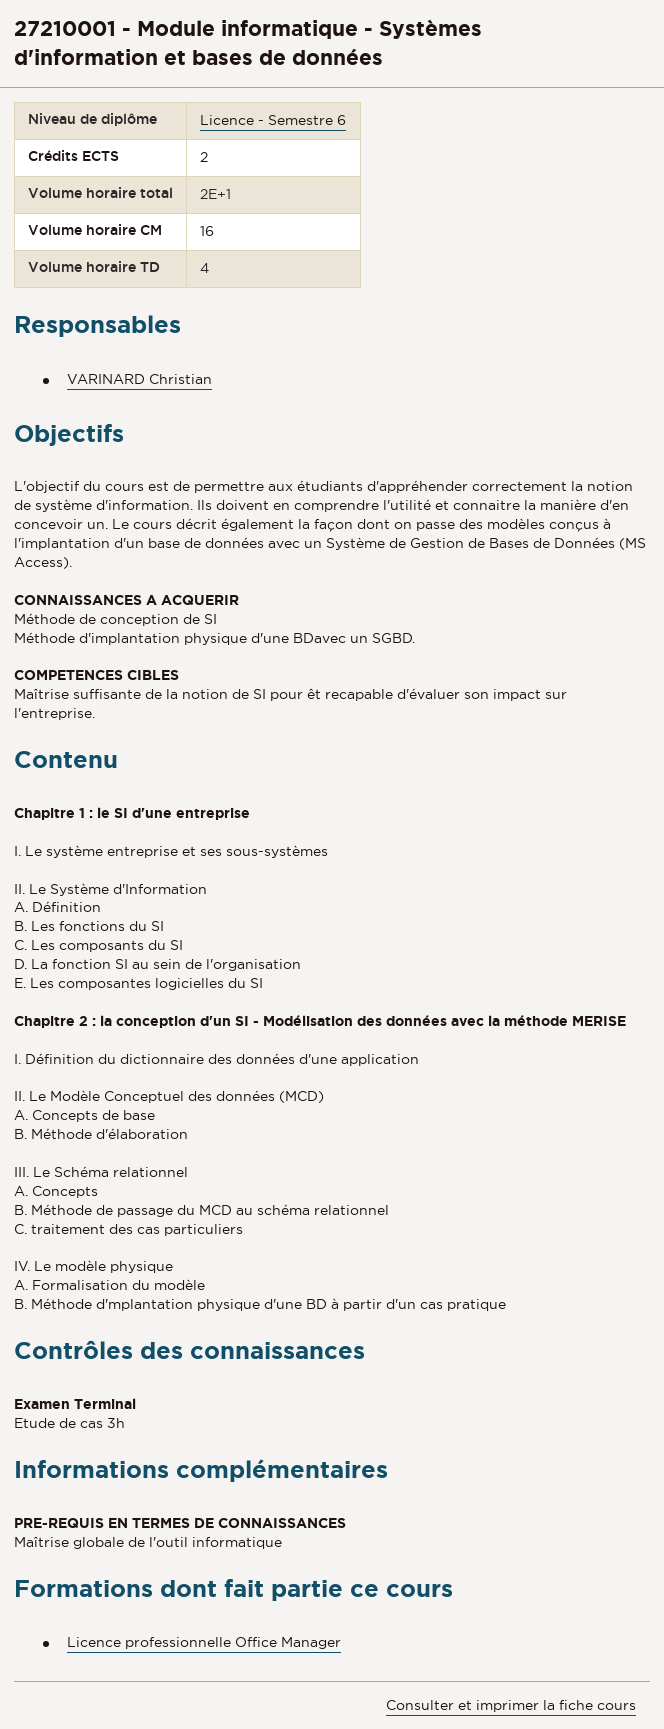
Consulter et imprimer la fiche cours (511, 1705)
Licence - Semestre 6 (273, 120)
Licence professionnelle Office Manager (204, 1642)
